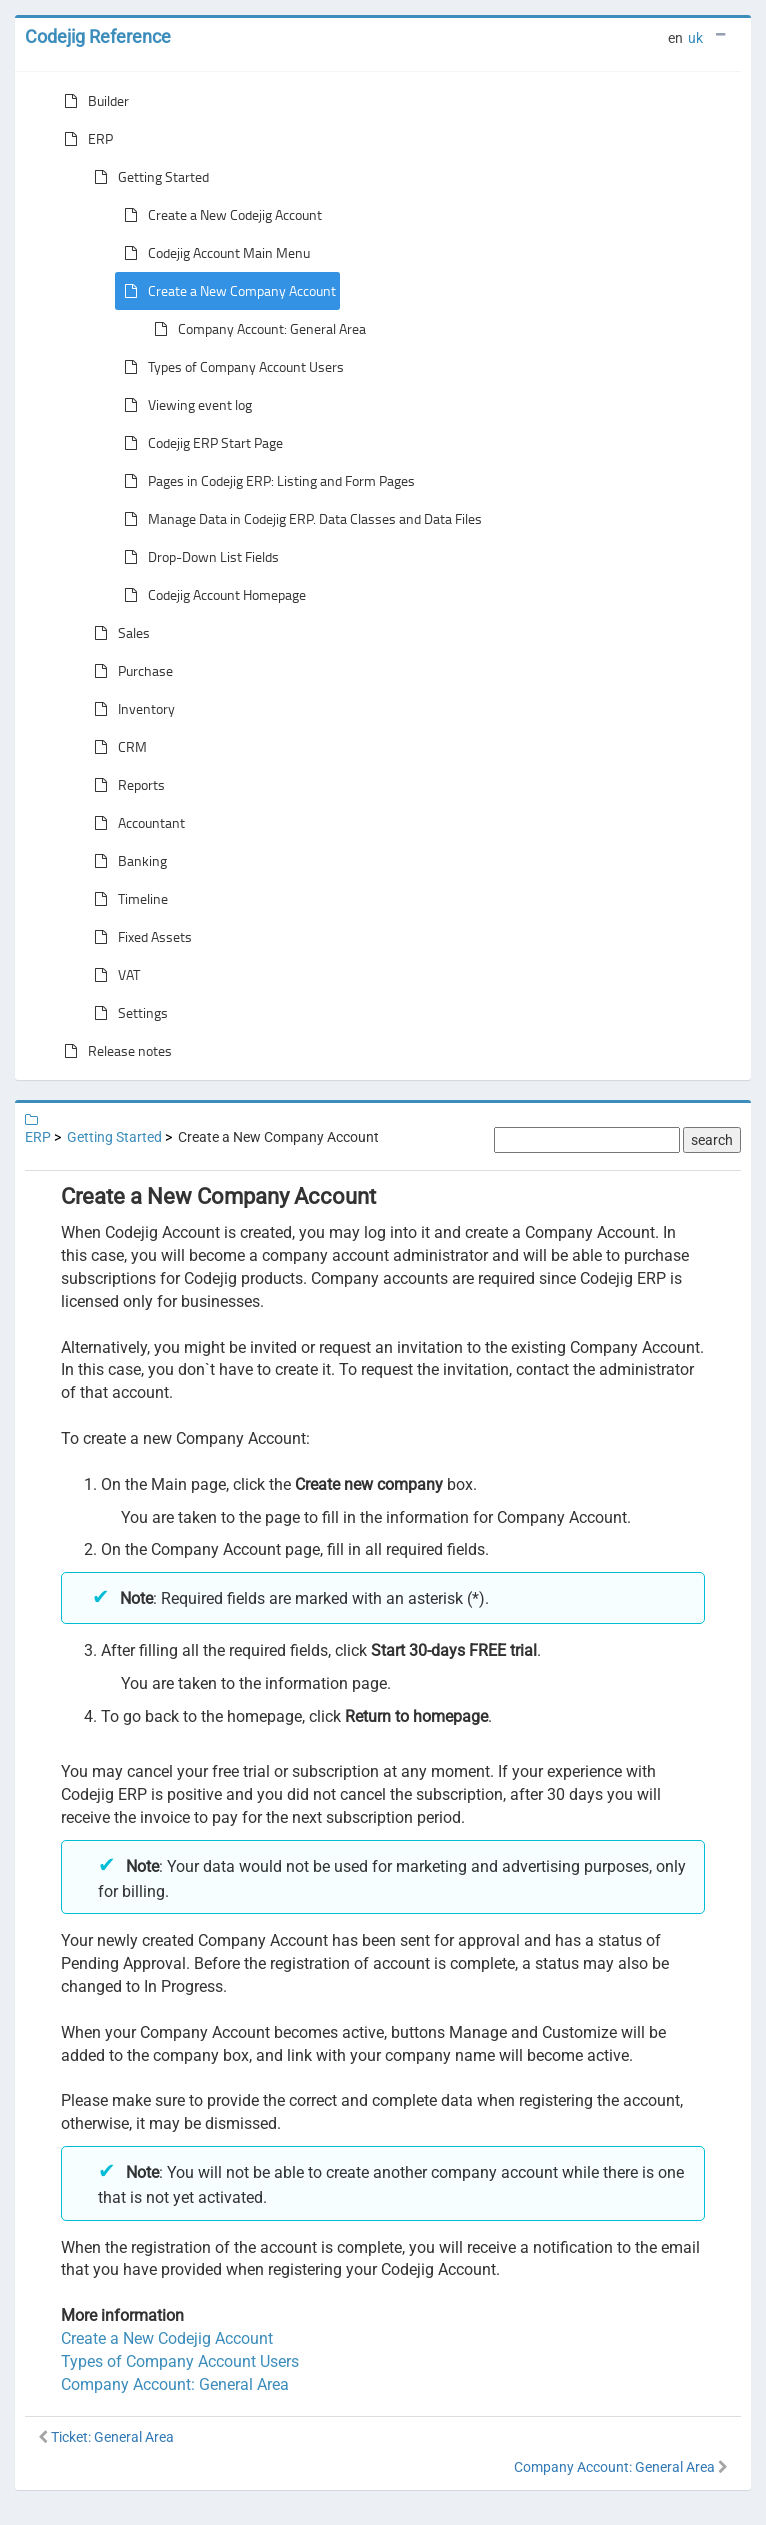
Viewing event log (184, 405)
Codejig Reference (98, 36)
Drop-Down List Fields (197, 557)
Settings (127, 1013)
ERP (84, 139)
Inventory (130, 709)
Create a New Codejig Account (219, 215)
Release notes (114, 1051)
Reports (125, 785)
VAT (113, 975)
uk (695, 38)
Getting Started (147, 177)
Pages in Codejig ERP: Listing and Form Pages (265, 481)
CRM (116, 747)
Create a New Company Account (226, 291)
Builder (92, 101)
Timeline (127, 899)
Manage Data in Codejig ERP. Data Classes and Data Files (299, 519)
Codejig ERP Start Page (199, 443)
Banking (126, 861)
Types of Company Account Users (230, 367)
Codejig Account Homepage (211, 595)
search (712, 1140)
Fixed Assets (139, 937)
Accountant (135, 823)
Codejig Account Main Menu (213, 253)
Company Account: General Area (256, 329)
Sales (118, 633)
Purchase (129, 671)
